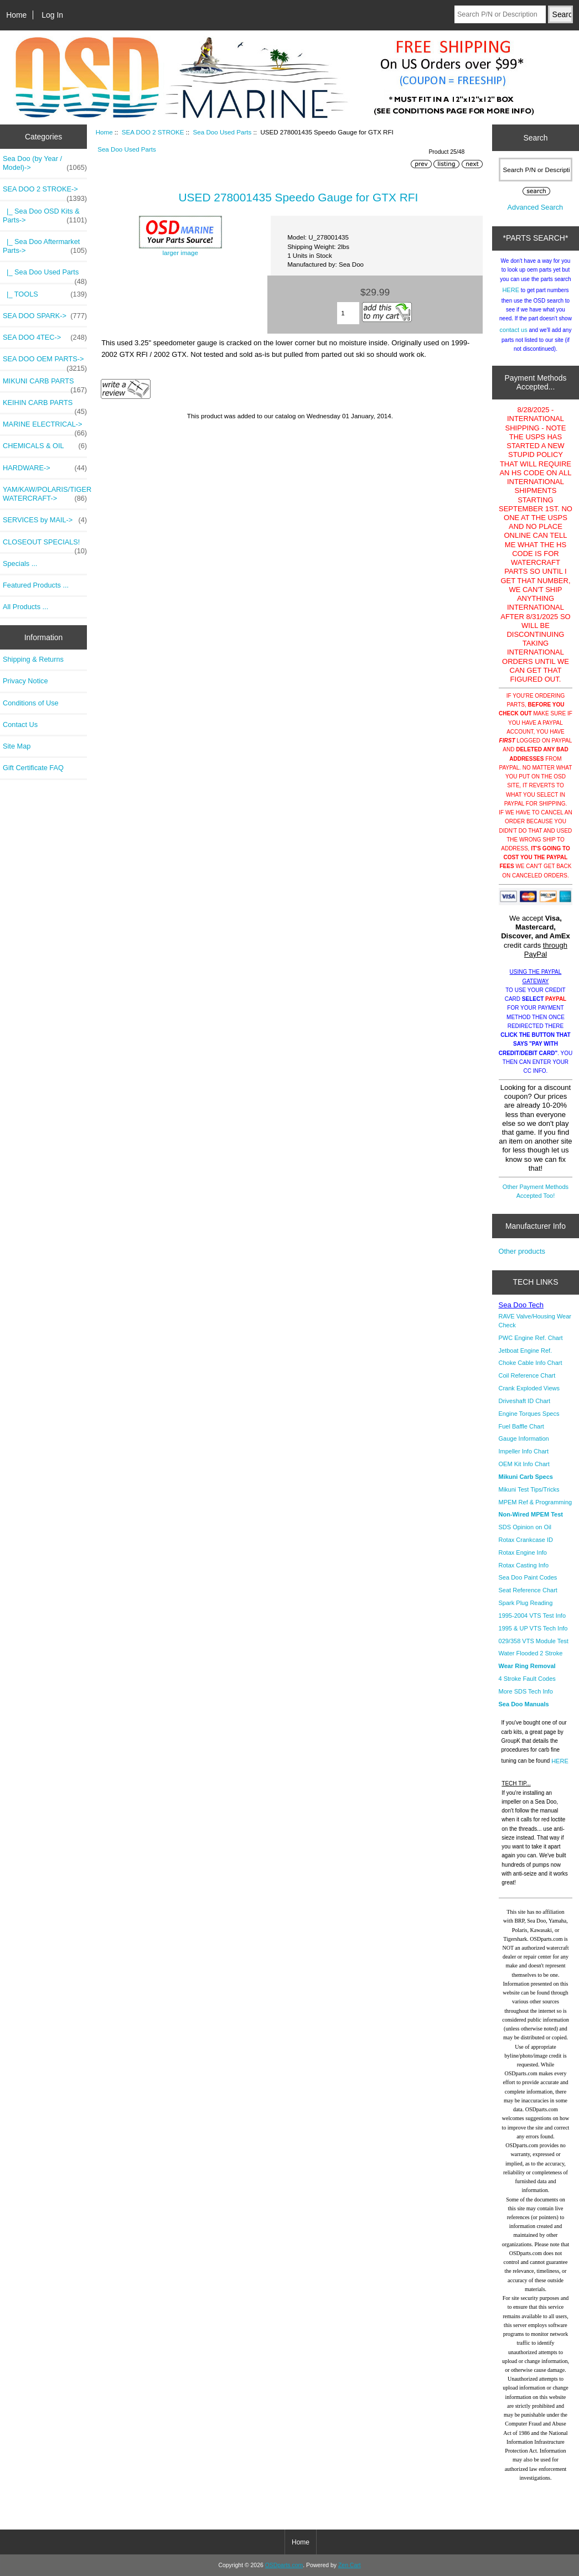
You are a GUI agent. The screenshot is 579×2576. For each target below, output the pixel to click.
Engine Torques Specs (529, 1413)
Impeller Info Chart (524, 1451)
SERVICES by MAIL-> (45, 520)
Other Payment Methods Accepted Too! (535, 1191)
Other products (522, 1251)
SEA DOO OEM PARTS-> (45, 362)
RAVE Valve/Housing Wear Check (535, 1320)
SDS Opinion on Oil (525, 1527)
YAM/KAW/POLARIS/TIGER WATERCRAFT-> (45, 494)
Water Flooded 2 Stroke (531, 1653)
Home (16, 15)
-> (45, 192)
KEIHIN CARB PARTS (45, 405)
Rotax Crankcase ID (526, 1539)
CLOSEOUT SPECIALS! (45, 545)
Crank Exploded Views (529, 1388)
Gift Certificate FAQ (33, 768)
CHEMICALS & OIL (45, 446)
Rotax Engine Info (523, 1552)
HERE (510, 290)
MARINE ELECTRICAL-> (45, 427)
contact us (514, 329)
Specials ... (20, 563)
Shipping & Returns (33, 659)
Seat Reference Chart (528, 1590)
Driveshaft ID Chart (525, 1401)
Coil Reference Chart (527, 1375)
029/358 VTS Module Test (533, 1641)
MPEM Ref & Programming (535, 1502)
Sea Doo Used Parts (222, 132)
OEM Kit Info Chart (524, 1464)
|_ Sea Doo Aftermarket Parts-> (45, 246)
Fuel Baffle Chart (521, 1426)
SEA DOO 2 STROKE (153, 132)
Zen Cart (349, 2565)
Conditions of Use (31, 703)
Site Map (16, 746)
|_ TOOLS (45, 294)
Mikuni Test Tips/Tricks (529, 1489)
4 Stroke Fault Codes (527, 1678)
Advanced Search (536, 207)
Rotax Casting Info (524, 1565)
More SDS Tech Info (526, 1691)
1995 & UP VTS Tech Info (533, 1628)
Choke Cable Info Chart (530, 1362)
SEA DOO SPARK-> (45, 315)
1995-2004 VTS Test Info (532, 1615)
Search (535, 137)
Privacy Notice (25, 681)
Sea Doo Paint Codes (528, 1577)
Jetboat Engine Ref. (525, 1350)
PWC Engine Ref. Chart (531, 1337)
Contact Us (20, 724)
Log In (52, 15)
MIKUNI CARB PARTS (45, 384)
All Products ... (25, 607)
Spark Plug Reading (526, 1602)
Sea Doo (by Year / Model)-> (45, 163)
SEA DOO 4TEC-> (45, 337)
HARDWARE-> (45, 468)
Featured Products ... (36, 585)
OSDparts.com (284, 2565)
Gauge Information (524, 1438)
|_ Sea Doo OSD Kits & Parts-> (45, 216)
